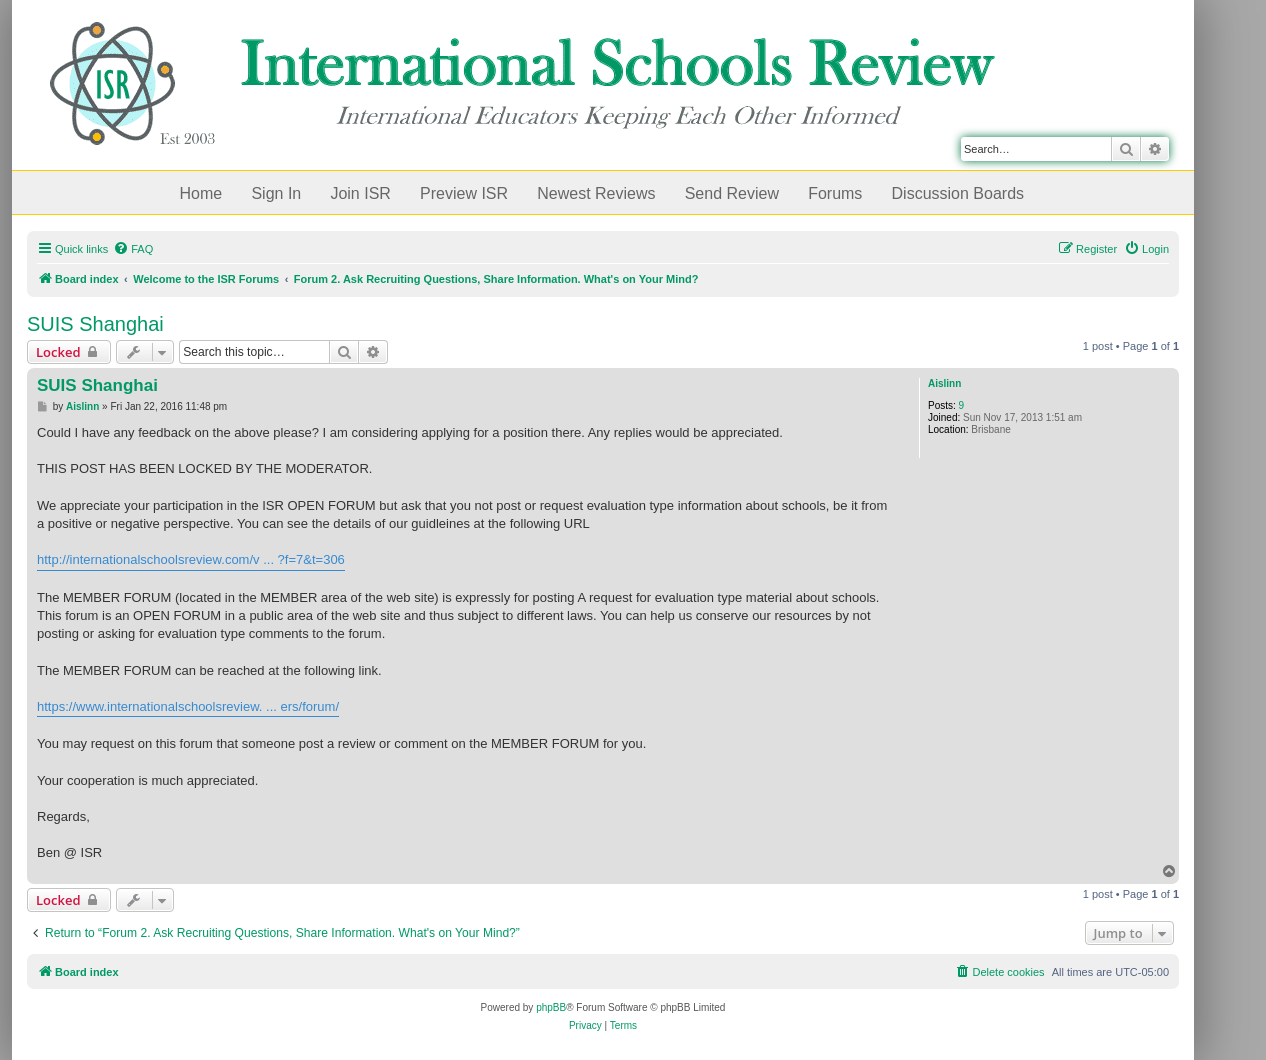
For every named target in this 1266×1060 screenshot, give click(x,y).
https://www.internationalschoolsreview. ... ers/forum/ (188, 706)
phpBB (551, 1007)
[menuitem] (133, 249)
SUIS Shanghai (95, 324)
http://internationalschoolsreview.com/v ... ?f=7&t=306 (191, 559)
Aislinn (944, 383)
